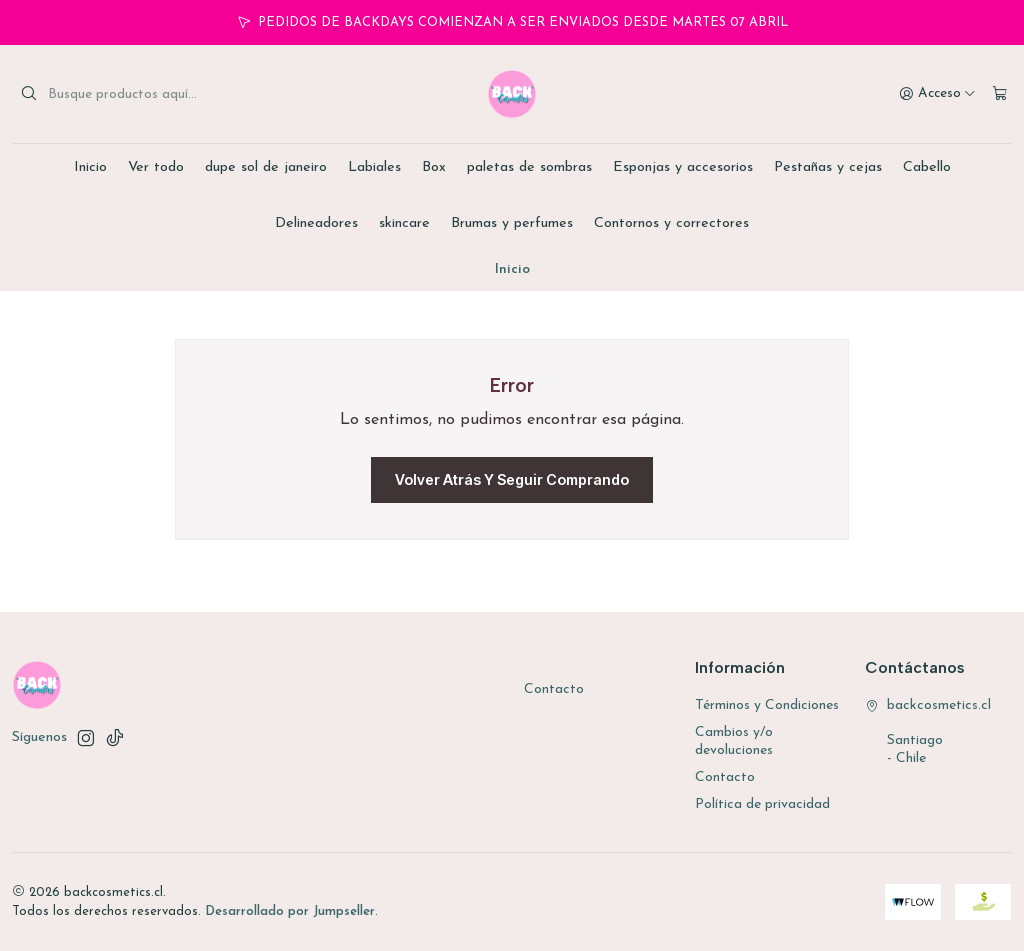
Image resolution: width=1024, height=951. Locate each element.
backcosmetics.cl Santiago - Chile (928, 732)
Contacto (554, 689)
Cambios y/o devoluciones (734, 741)
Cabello (927, 167)
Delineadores (316, 223)
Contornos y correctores (671, 223)
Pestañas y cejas (828, 167)
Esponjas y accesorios (683, 167)
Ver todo (156, 167)
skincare (404, 223)
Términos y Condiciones (767, 705)
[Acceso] (937, 94)
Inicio (90, 167)
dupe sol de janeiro (266, 167)
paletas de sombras (529, 167)
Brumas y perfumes (512, 223)
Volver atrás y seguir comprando (512, 479)
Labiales (374, 167)
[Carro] (1000, 94)
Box (434, 167)
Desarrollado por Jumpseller (290, 911)
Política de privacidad (762, 804)
